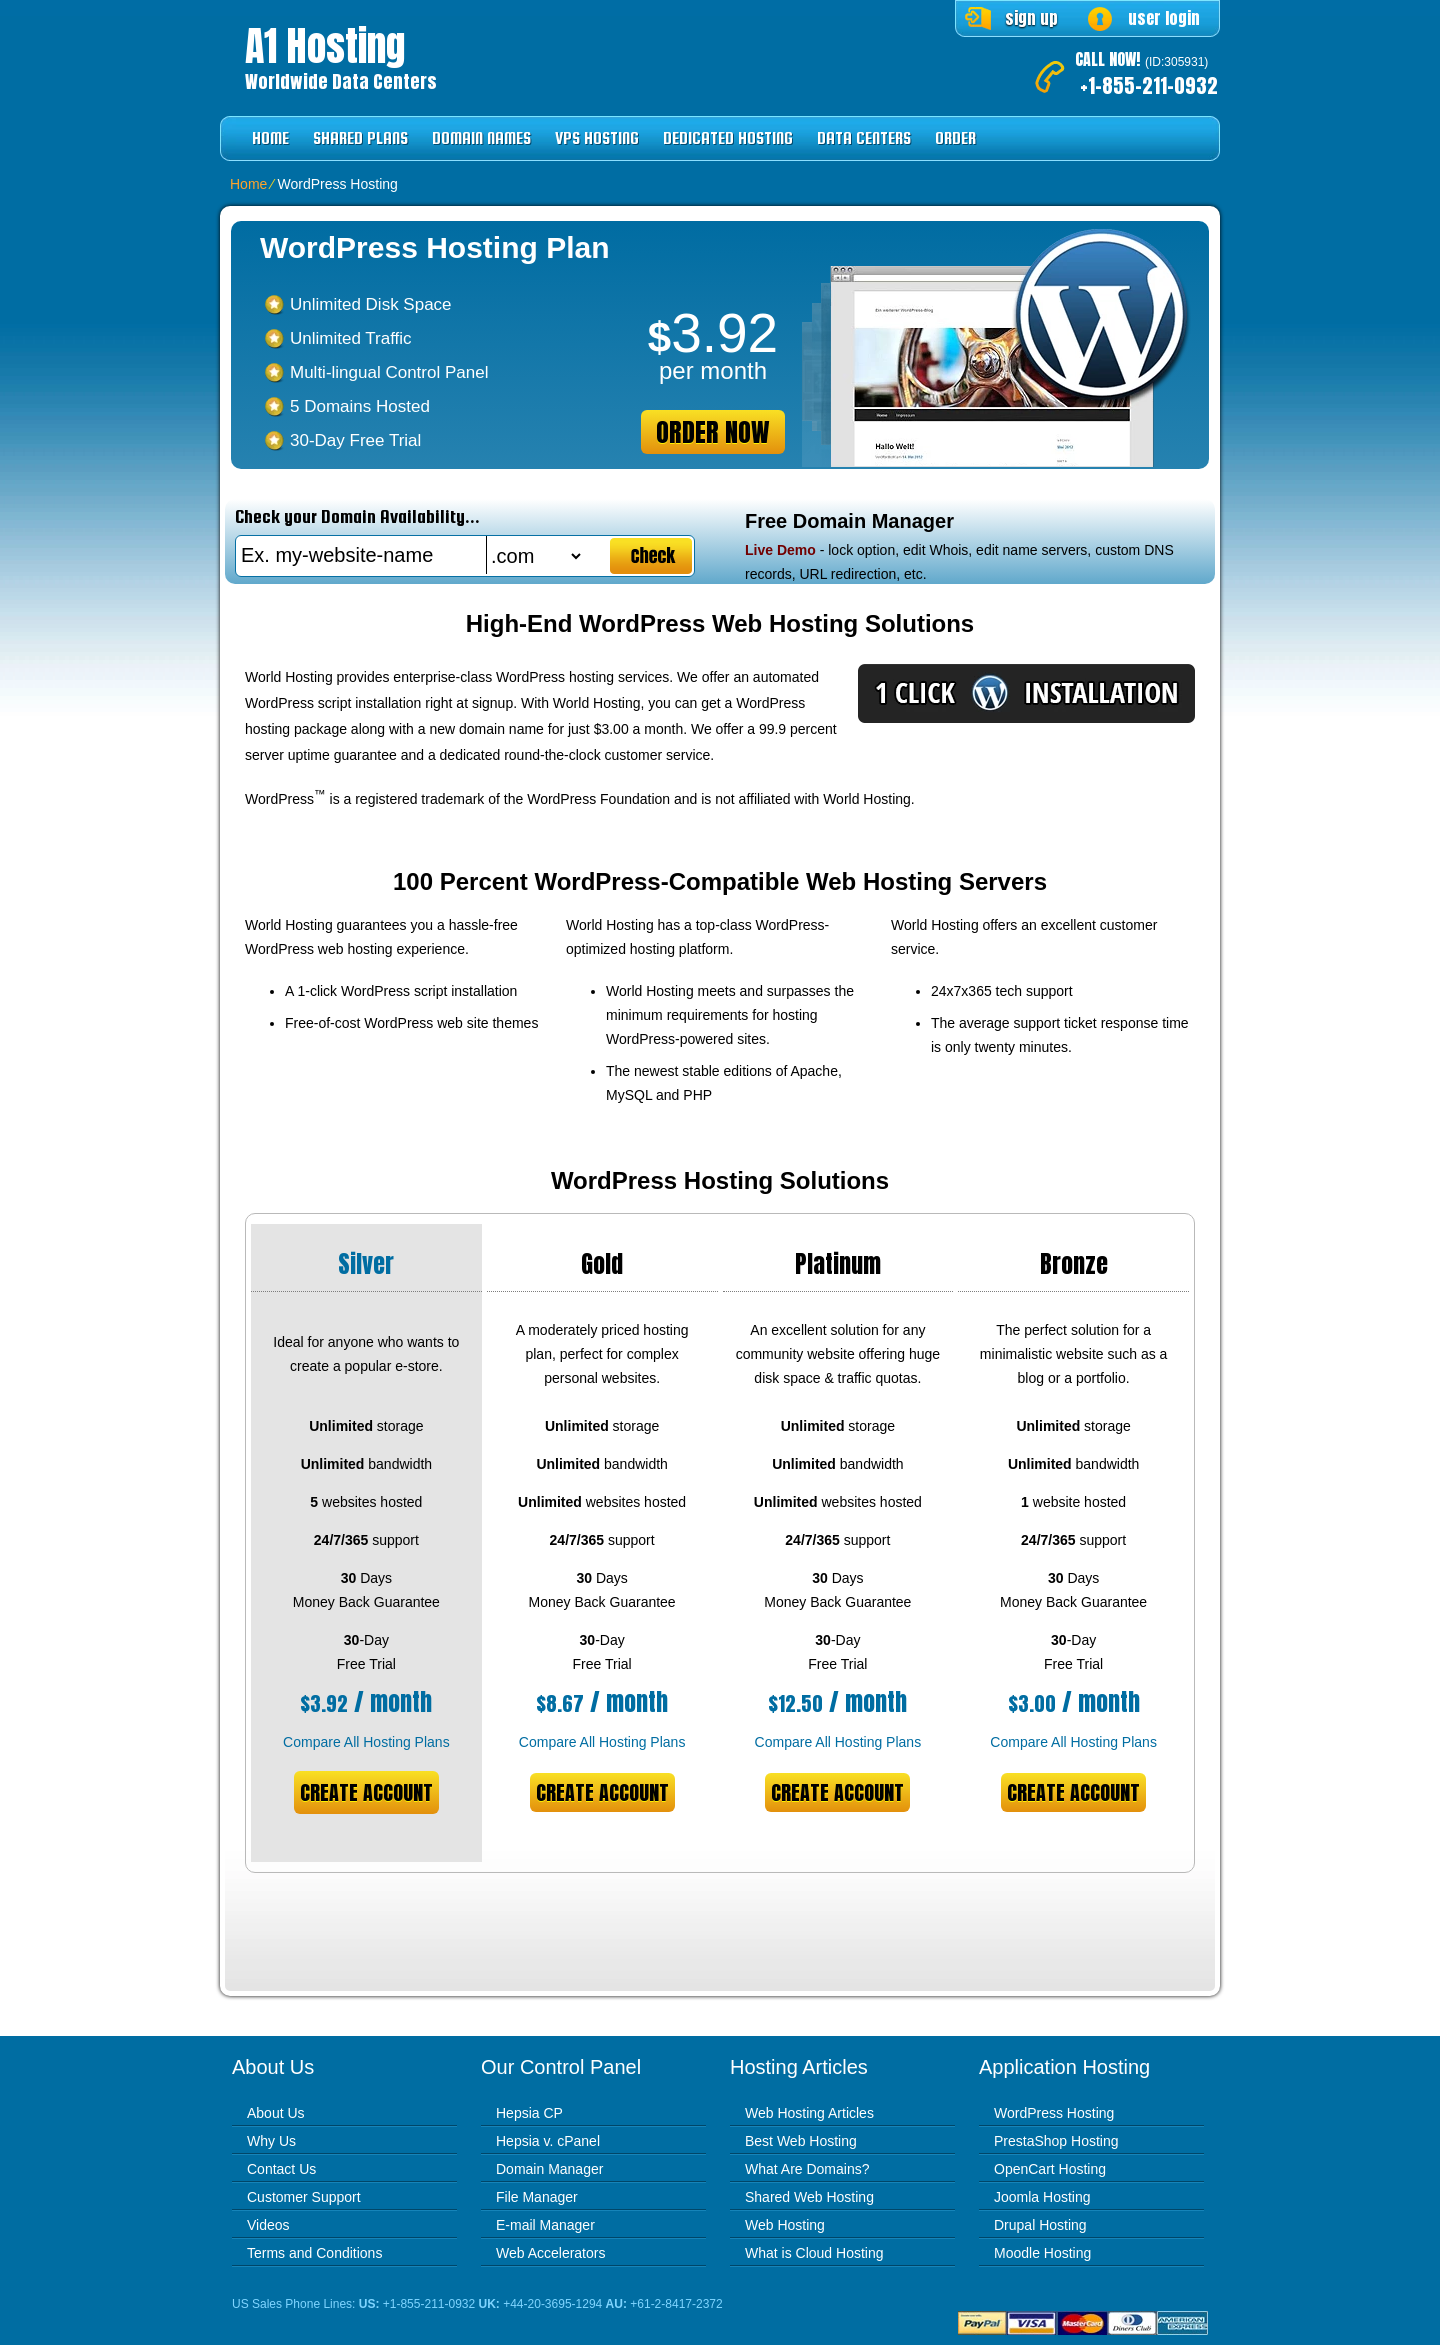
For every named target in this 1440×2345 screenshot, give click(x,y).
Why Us (271, 2141)
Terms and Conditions (314, 2253)
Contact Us (281, 2169)
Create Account (366, 1792)
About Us (276, 2113)
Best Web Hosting (801, 2141)
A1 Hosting (325, 46)
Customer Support (304, 2197)
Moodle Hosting (1042, 2253)
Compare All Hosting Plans (366, 1742)
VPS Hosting (597, 138)
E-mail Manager (545, 2225)
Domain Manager (549, 2169)
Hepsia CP (529, 2113)
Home (270, 138)
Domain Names (481, 138)
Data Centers (864, 138)
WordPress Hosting (1054, 2113)
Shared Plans (360, 138)
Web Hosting (785, 2225)
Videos (268, 2225)
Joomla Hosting (1042, 2197)
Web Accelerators (550, 2253)
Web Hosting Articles (809, 2113)
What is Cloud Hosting (814, 2253)
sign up (1031, 18)
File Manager (537, 2197)
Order (955, 138)
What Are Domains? (807, 2169)
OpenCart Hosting (1050, 2169)
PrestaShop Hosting (1056, 2141)
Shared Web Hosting (809, 2197)
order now (713, 432)
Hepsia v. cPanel (548, 2141)
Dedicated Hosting (728, 138)
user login (1164, 18)
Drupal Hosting (1040, 2225)
